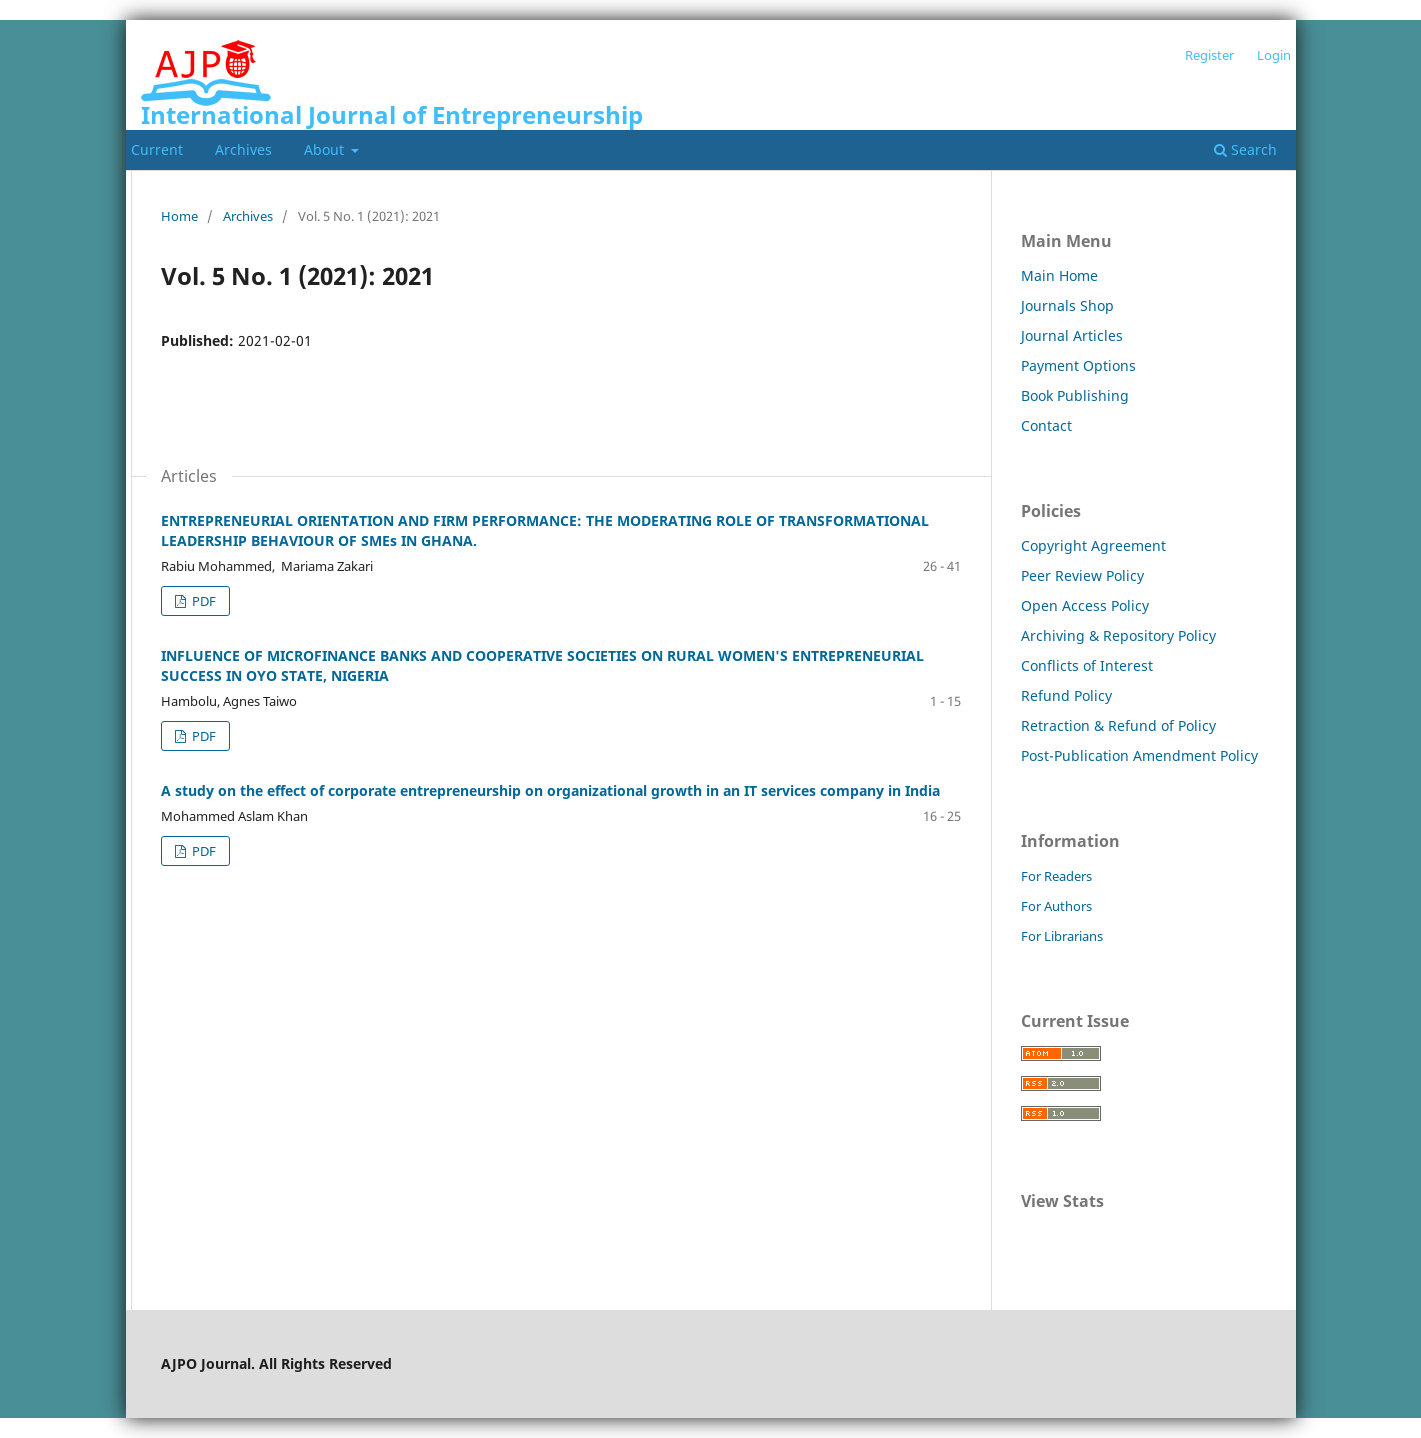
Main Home (1059, 275)
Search (1245, 149)
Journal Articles (1072, 335)
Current (157, 149)
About (326, 149)
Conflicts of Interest (1087, 665)
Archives (243, 149)
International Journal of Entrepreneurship (392, 114)
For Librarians (1062, 936)
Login (1274, 55)
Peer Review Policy (1082, 575)
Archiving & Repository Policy (1118, 635)
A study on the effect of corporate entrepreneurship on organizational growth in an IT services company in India (550, 790)
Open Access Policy (1085, 605)
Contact (1046, 425)
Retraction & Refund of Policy (1118, 725)
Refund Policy (1066, 695)
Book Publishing (1075, 395)
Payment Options (1078, 365)
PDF (202, 601)
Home (179, 216)
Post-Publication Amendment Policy (1139, 755)
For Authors (1056, 906)
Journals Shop (1067, 305)
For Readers (1056, 876)
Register (1209, 55)
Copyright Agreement (1093, 545)
